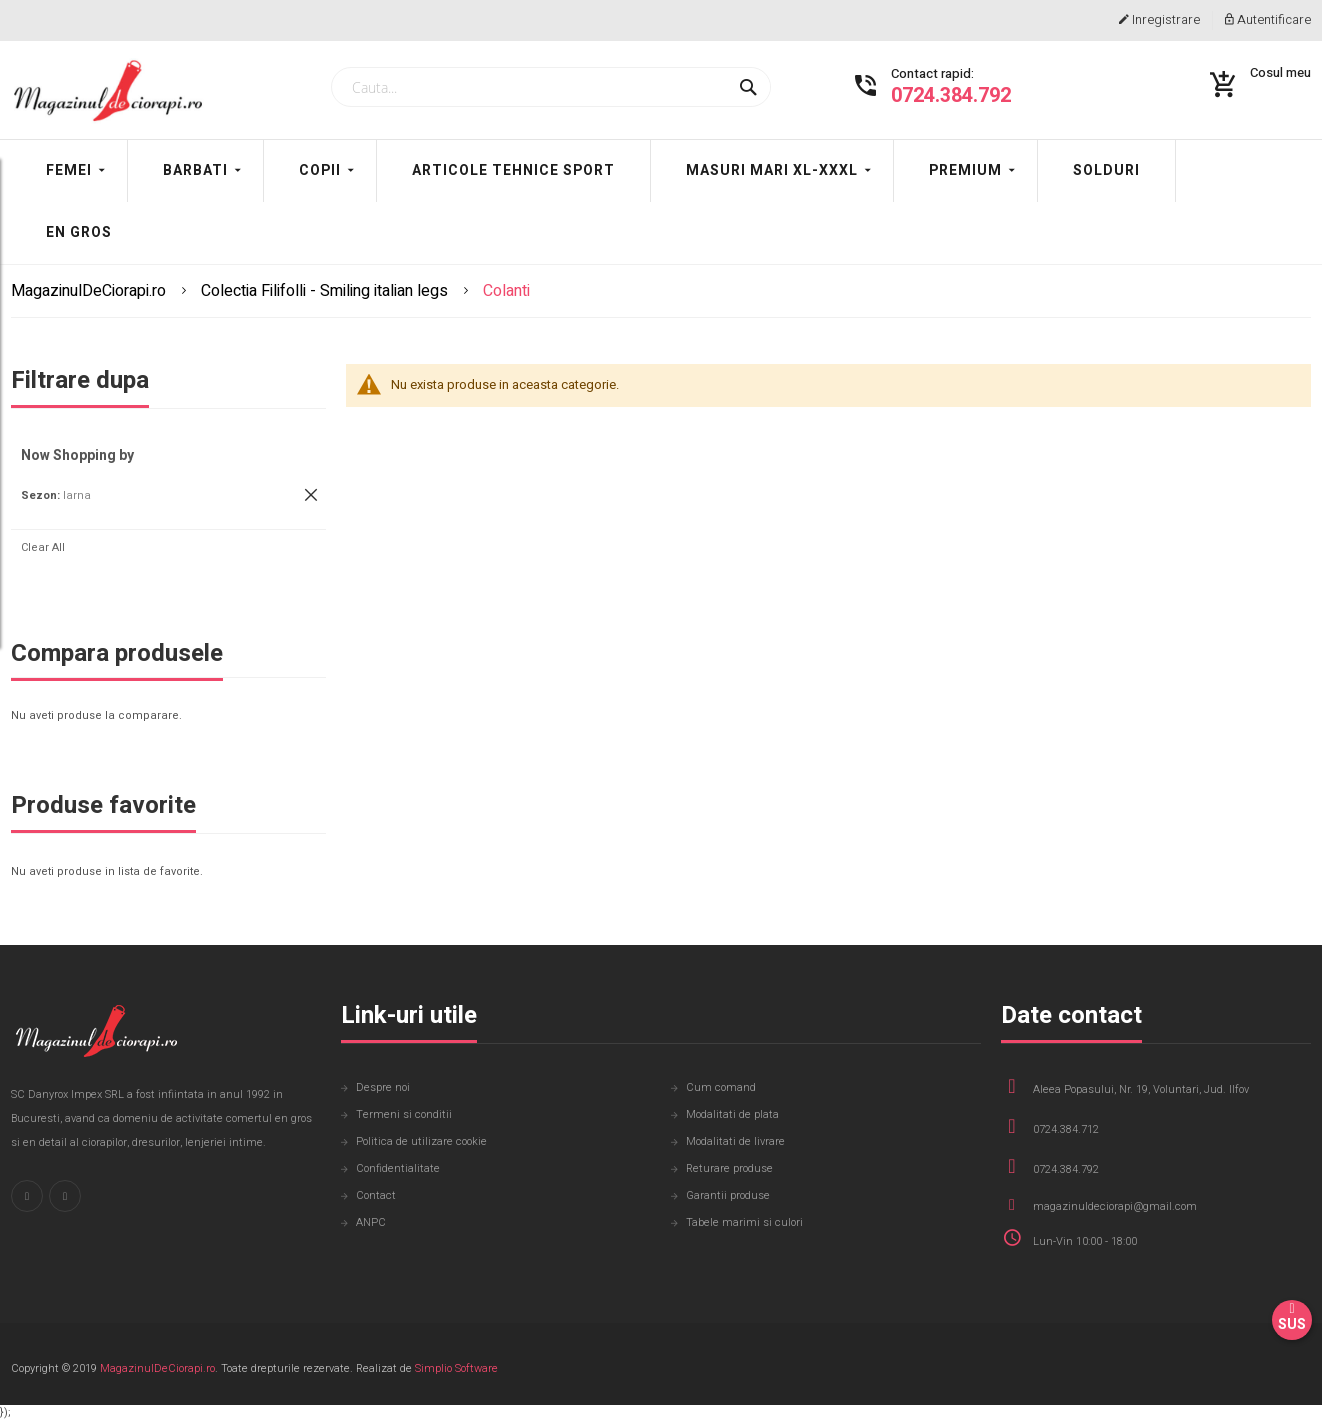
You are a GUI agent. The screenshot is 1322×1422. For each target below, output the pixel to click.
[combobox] (551, 89)
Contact (376, 1196)
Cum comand (721, 1088)
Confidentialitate (398, 1169)
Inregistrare (1159, 20)
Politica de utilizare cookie (421, 1142)
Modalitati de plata (732, 1115)
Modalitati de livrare (735, 1142)
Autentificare (1268, 20)
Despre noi (383, 1088)
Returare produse (729, 1169)
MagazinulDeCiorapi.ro (90, 293)
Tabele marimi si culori (744, 1223)
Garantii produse (728, 1196)
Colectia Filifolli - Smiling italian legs (326, 293)
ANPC (371, 1223)
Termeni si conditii (404, 1115)
